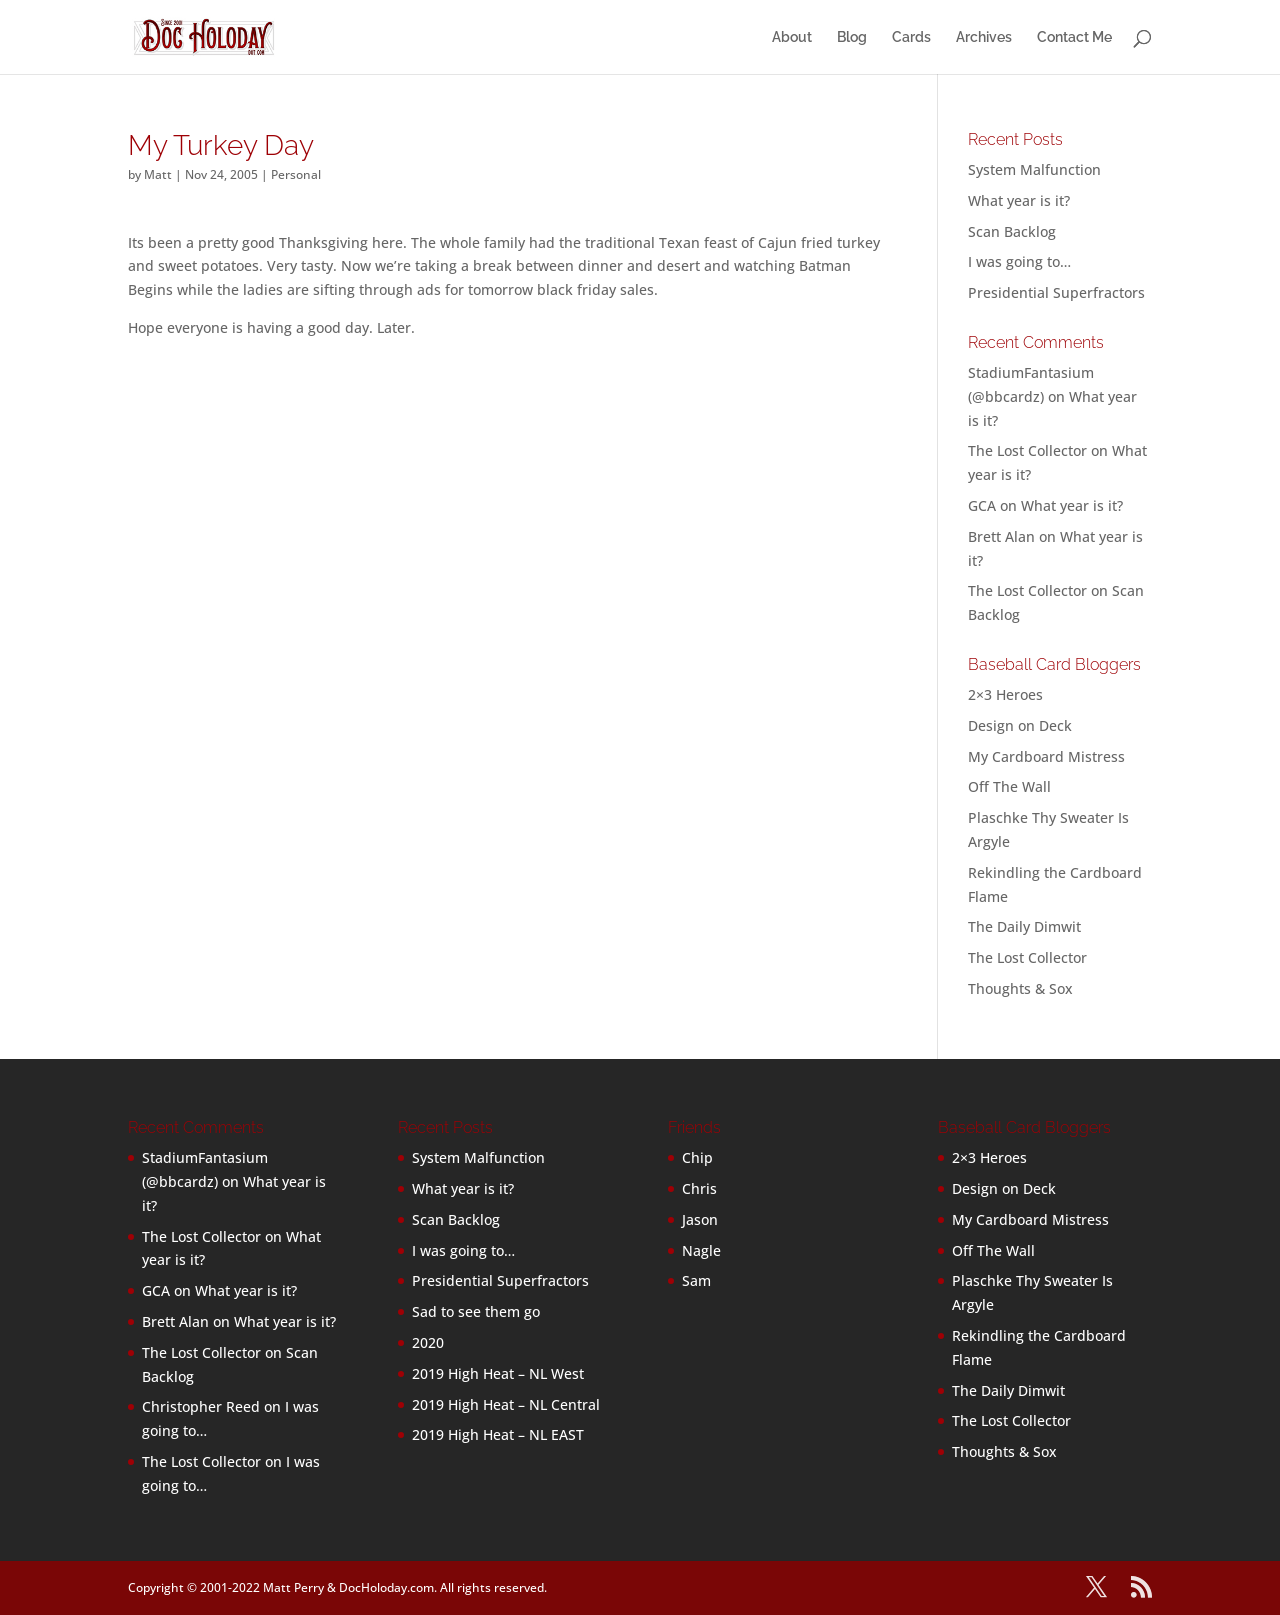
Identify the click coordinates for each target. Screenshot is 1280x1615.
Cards (911, 37)
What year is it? (1019, 200)
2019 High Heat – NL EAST (498, 1434)
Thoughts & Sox (1020, 988)
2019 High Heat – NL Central (506, 1404)
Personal (296, 174)
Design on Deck (1020, 725)
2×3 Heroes (1005, 694)
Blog (852, 37)
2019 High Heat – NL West (498, 1373)
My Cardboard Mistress (1046, 756)
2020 (428, 1342)
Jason (700, 1219)
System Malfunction (1034, 169)
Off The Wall (1009, 786)
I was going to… (1019, 261)
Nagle (701, 1250)
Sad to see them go (476, 1311)
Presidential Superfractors (1056, 292)
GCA (982, 505)
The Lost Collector (1027, 957)
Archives (984, 37)
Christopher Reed (201, 1406)
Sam (696, 1280)
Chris (699, 1188)
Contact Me (1074, 37)
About (792, 37)
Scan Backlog (1012, 231)
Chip (697, 1157)
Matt (158, 174)
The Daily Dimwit (1024, 926)
